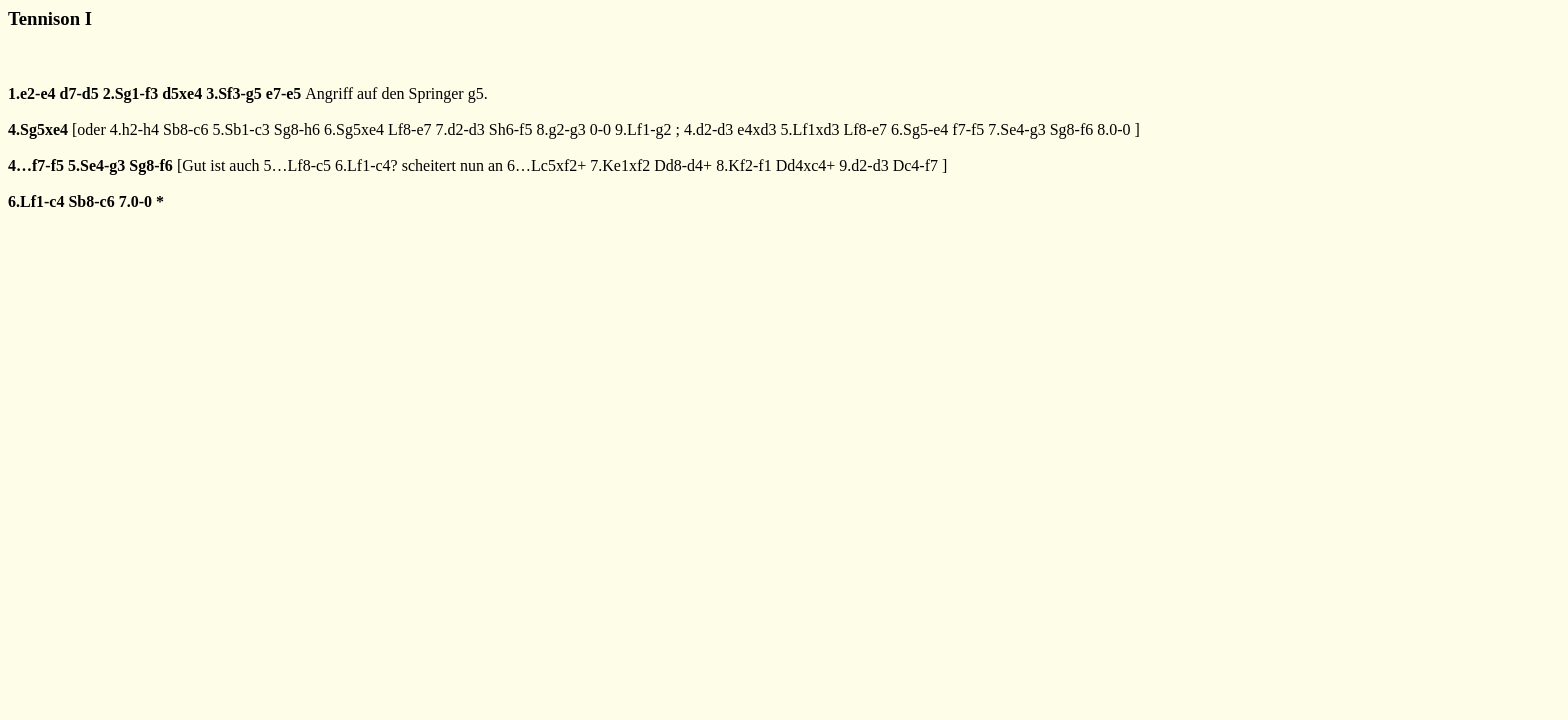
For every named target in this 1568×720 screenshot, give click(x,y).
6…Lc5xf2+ (546, 165)
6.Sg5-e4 (919, 129)
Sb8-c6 (185, 129)
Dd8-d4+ (683, 165)
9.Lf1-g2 (643, 129)
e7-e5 (284, 93)
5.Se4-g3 (96, 165)
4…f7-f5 (36, 165)
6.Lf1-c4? (366, 165)
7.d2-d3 (460, 129)
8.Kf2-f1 (744, 165)
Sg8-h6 (297, 129)
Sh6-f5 (511, 129)
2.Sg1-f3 (131, 93)
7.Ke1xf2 (620, 165)
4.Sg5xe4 (38, 129)
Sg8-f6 (1072, 129)
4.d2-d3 (708, 129)
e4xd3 (756, 129)
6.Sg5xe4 (354, 129)
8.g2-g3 (560, 129)
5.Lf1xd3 (809, 129)
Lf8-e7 (410, 129)
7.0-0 (135, 201)
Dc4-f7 (915, 165)
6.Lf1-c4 (36, 201)
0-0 (600, 129)
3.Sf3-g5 (234, 93)
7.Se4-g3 (1016, 129)
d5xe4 (182, 93)
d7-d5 (79, 93)
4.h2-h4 (134, 129)
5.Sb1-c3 (240, 129)
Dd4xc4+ (806, 165)
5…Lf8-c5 (298, 165)
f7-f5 (968, 129)
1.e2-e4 (32, 93)
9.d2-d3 (863, 165)
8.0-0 (1113, 129)
